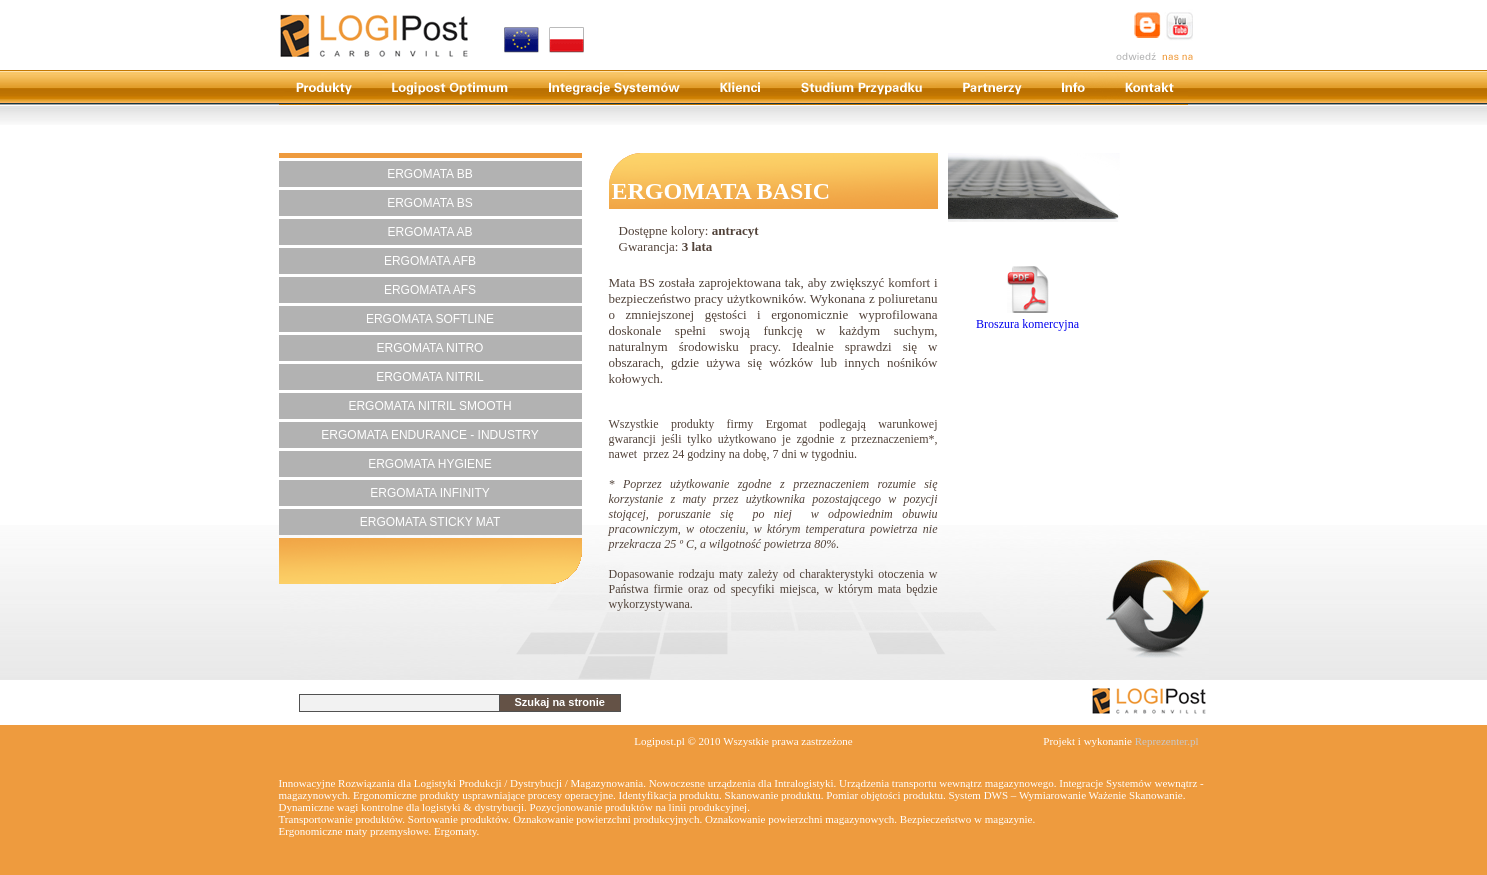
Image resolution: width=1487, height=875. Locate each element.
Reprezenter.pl (1167, 741)
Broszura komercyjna (1027, 316)
